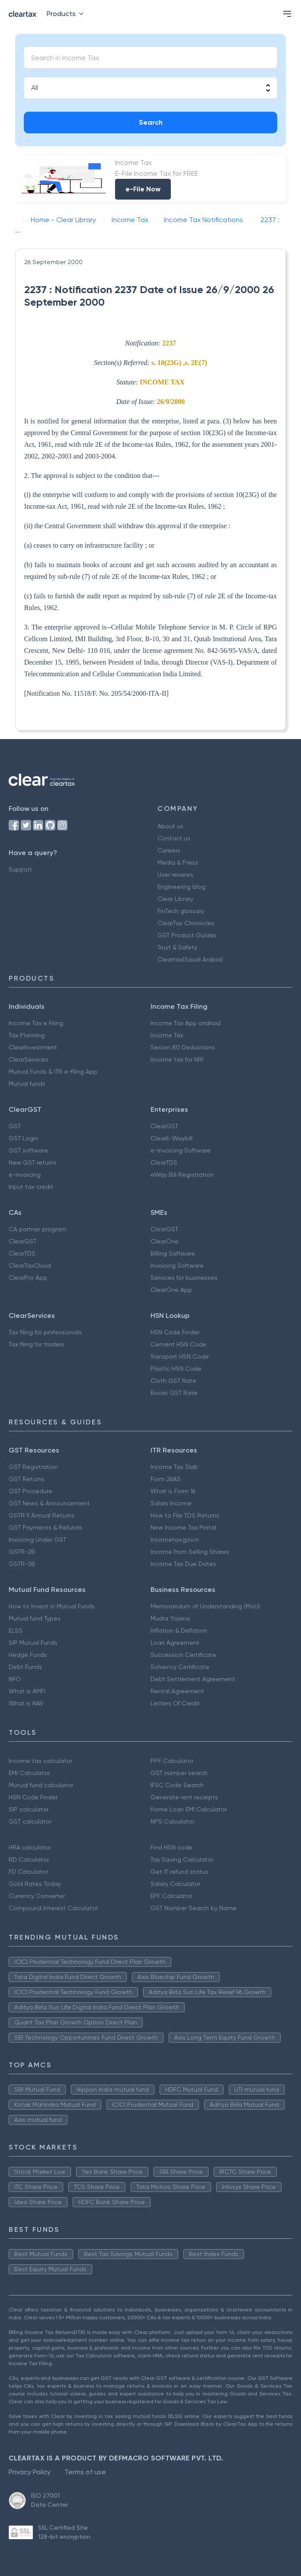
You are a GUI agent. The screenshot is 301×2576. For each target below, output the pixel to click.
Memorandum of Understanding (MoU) (205, 1606)
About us (170, 826)
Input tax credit (31, 1186)
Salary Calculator (175, 1883)
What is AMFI (27, 1691)
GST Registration (33, 1466)
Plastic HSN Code (176, 1368)
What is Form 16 (172, 1491)
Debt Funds (25, 1666)
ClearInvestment (33, 1047)
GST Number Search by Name (193, 1908)
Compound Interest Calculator (53, 1908)
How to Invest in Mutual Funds (52, 1606)
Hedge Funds (28, 1654)
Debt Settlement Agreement (192, 1678)
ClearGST (164, 1126)
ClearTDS (163, 1162)
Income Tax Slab (174, 1466)
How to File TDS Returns (184, 1515)
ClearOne (164, 1241)
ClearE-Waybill (171, 1138)
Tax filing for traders (36, 1344)
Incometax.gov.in (174, 1539)
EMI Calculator (29, 1772)
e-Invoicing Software (180, 1150)
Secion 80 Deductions (182, 1047)
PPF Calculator (171, 1760)
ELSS (15, 1630)
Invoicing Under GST (37, 1539)
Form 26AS (165, 1478)
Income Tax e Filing (36, 1023)
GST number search (179, 1772)
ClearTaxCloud (30, 1265)
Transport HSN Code (179, 1356)
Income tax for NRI (176, 1059)
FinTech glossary (180, 910)
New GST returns (33, 1162)
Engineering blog (181, 886)
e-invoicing (25, 1174)
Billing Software (172, 1253)
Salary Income (171, 1503)
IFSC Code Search (177, 1785)
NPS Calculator (172, 1821)
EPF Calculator (171, 1895)
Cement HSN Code (178, 1344)
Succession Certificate (183, 1654)
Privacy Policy (30, 2472)
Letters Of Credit (175, 1703)
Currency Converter (37, 1895)
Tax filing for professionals (45, 1332)
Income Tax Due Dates (183, 1563)
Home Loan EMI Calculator (188, 1809)
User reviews (175, 874)
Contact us (173, 838)
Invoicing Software (177, 1265)
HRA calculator (30, 1847)
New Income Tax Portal (183, 1527)
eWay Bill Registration (182, 1174)
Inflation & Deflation (178, 1630)
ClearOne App (171, 1289)
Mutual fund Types (35, 1618)
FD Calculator (28, 1871)
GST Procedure (30, 1491)
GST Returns (27, 1478)
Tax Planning (27, 1035)
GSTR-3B (22, 1563)
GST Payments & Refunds (45, 1527)
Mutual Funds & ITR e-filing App (53, 1071)
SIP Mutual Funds (33, 1642)
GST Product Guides (187, 935)
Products (67, 14)
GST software (28, 1150)
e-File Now (142, 189)
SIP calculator (28, 1809)
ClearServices (28, 1059)
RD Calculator (29, 1859)
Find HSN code (171, 1847)
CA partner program (38, 1229)
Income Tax (166, 1035)
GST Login (23, 1138)
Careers (168, 850)
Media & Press (177, 862)
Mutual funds (27, 1083)
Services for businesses (184, 1277)
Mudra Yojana (170, 1618)
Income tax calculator (40, 1760)
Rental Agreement (177, 1691)
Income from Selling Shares (189, 1551)
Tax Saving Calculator (181, 1859)
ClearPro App (28, 1277)
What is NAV (26, 1703)
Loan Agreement (174, 1642)
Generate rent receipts (184, 1797)
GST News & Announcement (49, 1503)
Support (20, 869)
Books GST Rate (174, 1392)
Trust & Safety (177, 947)
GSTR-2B (22, 1551)
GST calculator (30, 1821)
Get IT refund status (179, 1871)
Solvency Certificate (179, 1666)
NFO (15, 1678)
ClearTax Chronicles (186, 923)
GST (15, 1126)
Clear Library (175, 898)
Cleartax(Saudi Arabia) (190, 959)
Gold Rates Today (35, 1883)
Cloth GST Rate (173, 1380)
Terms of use (85, 2472)
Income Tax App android (185, 1023)
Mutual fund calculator (41, 1785)
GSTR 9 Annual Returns (41, 1515)
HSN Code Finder (174, 1332)
